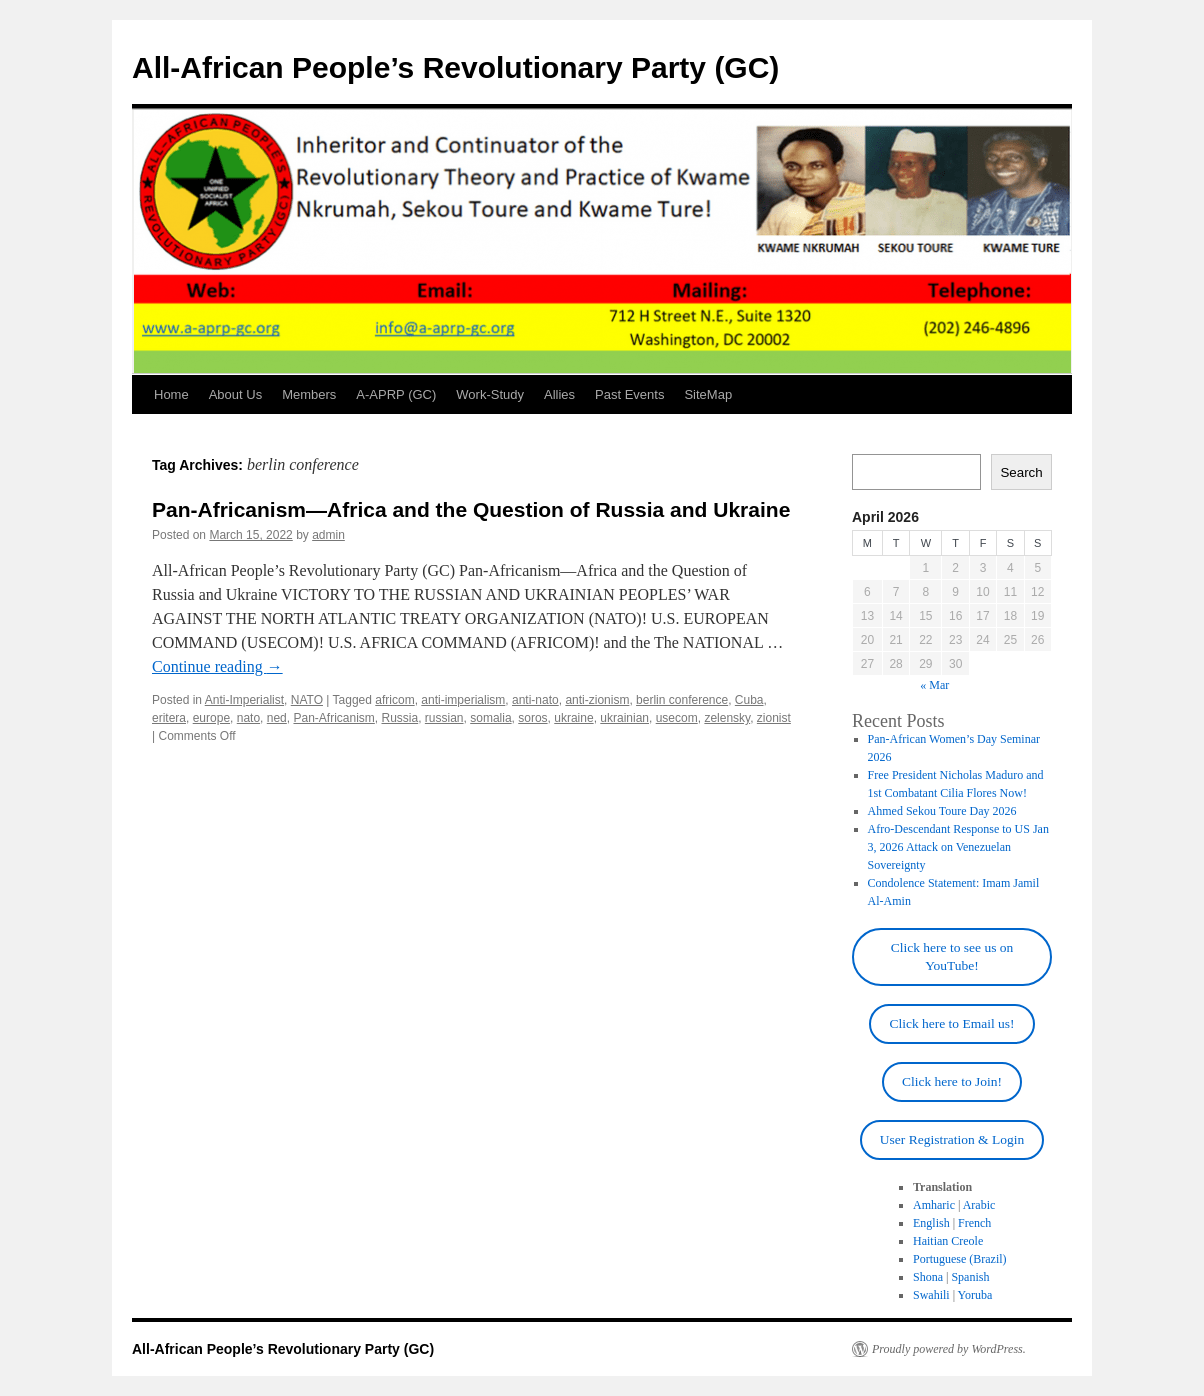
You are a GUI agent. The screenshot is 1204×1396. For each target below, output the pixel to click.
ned (277, 718)
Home (171, 394)
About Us (235, 394)
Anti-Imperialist (244, 700)
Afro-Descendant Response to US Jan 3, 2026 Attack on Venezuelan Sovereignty (958, 847)
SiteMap (708, 394)
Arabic (979, 1205)
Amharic (934, 1205)
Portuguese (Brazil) (960, 1259)
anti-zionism (597, 700)
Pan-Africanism (333, 718)
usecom (677, 718)
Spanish (970, 1277)
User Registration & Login (952, 1139)
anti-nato (535, 700)
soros (532, 718)
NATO (307, 700)
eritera (169, 718)
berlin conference (682, 700)
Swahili (931, 1295)
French (974, 1223)
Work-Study (490, 394)
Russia (400, 718)
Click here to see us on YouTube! (952, 956)
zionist (774, 718)
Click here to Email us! (951, 1023)
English (931, 1223)
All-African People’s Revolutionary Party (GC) (455, 67)
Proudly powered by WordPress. (949, 1349)
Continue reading (217, 666)
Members (309, 394)
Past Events (629, 394)
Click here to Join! (952, 1081)
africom (394, 700)
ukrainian (624, 718)
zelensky (727, 718)
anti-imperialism (463, 700)
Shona (928, 1277)
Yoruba (975, 1295)
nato (248, 718)
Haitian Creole (948, 1241)
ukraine (573, 718)
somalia (490, 718)
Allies (559, 394)
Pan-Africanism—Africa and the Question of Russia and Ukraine (471, 509)
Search (1021, 472)
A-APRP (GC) (396, 394)
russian (444, 718)
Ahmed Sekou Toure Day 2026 (942, 811)
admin (328, 535)
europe (211, 718)
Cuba (749, 700)
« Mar (934, 685)
